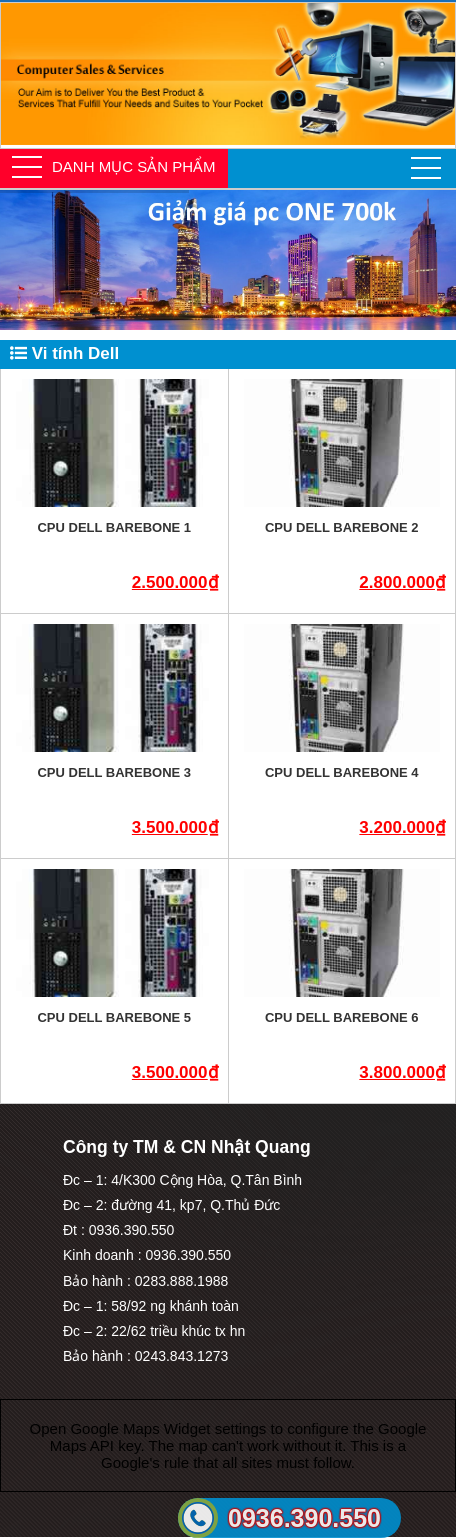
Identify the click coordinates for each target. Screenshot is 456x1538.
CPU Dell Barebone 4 (342, 772)
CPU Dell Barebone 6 (342, 1017)
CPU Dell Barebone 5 (114, 1017)
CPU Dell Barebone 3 (114, 772)
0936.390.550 (304, 1518)
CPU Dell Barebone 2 (342, 527)
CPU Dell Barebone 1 (114, 527)
